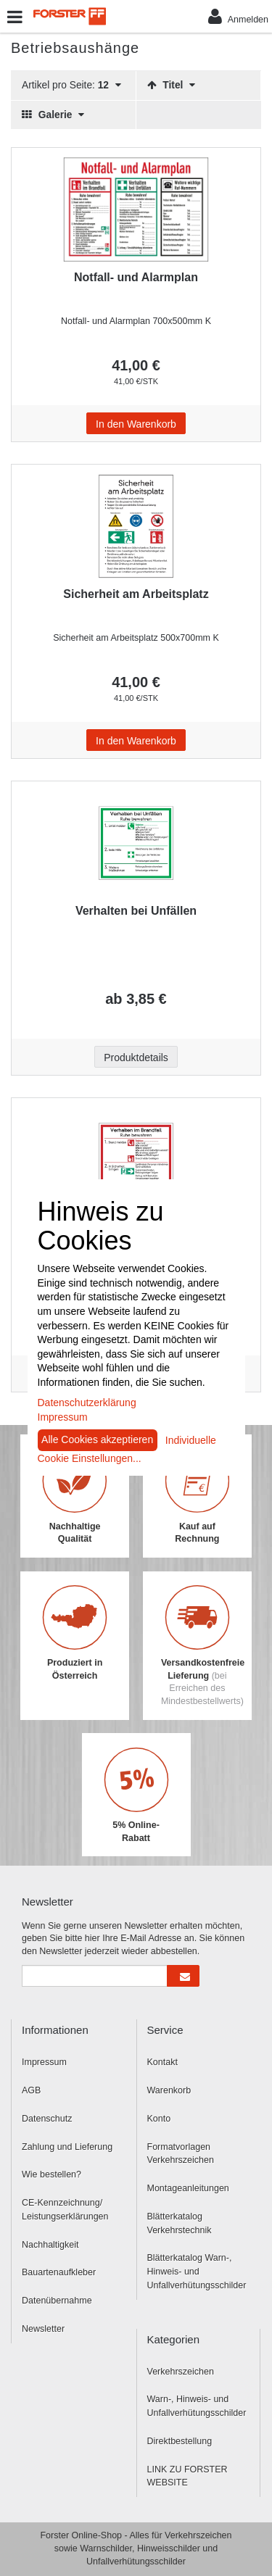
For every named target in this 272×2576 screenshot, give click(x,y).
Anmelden (238, 16)
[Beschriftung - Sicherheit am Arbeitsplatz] (136, 526)
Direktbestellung (180, 2441)
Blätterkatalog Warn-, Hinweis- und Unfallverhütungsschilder (197, 2271)
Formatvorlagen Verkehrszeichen (180, 2154)
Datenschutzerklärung (87, 1402)
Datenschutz (47, 2119)
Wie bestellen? (51, 2174)
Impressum (44, 2062)
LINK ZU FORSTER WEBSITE (187, 2476)
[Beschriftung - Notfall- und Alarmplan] (136, 209)
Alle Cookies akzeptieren (97, 1439)
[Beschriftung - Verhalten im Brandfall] (136, 1159)
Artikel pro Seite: (71, 85)
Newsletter (43, 2329)
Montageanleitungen (188, 2188)
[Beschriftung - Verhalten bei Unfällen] (136, 843)
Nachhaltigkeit (50, 2245)
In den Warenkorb (136, 424)
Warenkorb (169, 2090)
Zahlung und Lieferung (67, 2147)
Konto (159, 2119)
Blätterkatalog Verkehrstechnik (179, 2223)
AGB (31, 2090)
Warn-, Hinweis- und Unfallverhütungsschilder (197, 2406)
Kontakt (162, 2062)
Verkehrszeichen (180, 2372)
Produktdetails (136, 1057)
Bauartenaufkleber (59, 2272)
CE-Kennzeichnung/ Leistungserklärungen (65, 2210)
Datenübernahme (57, 2300)
